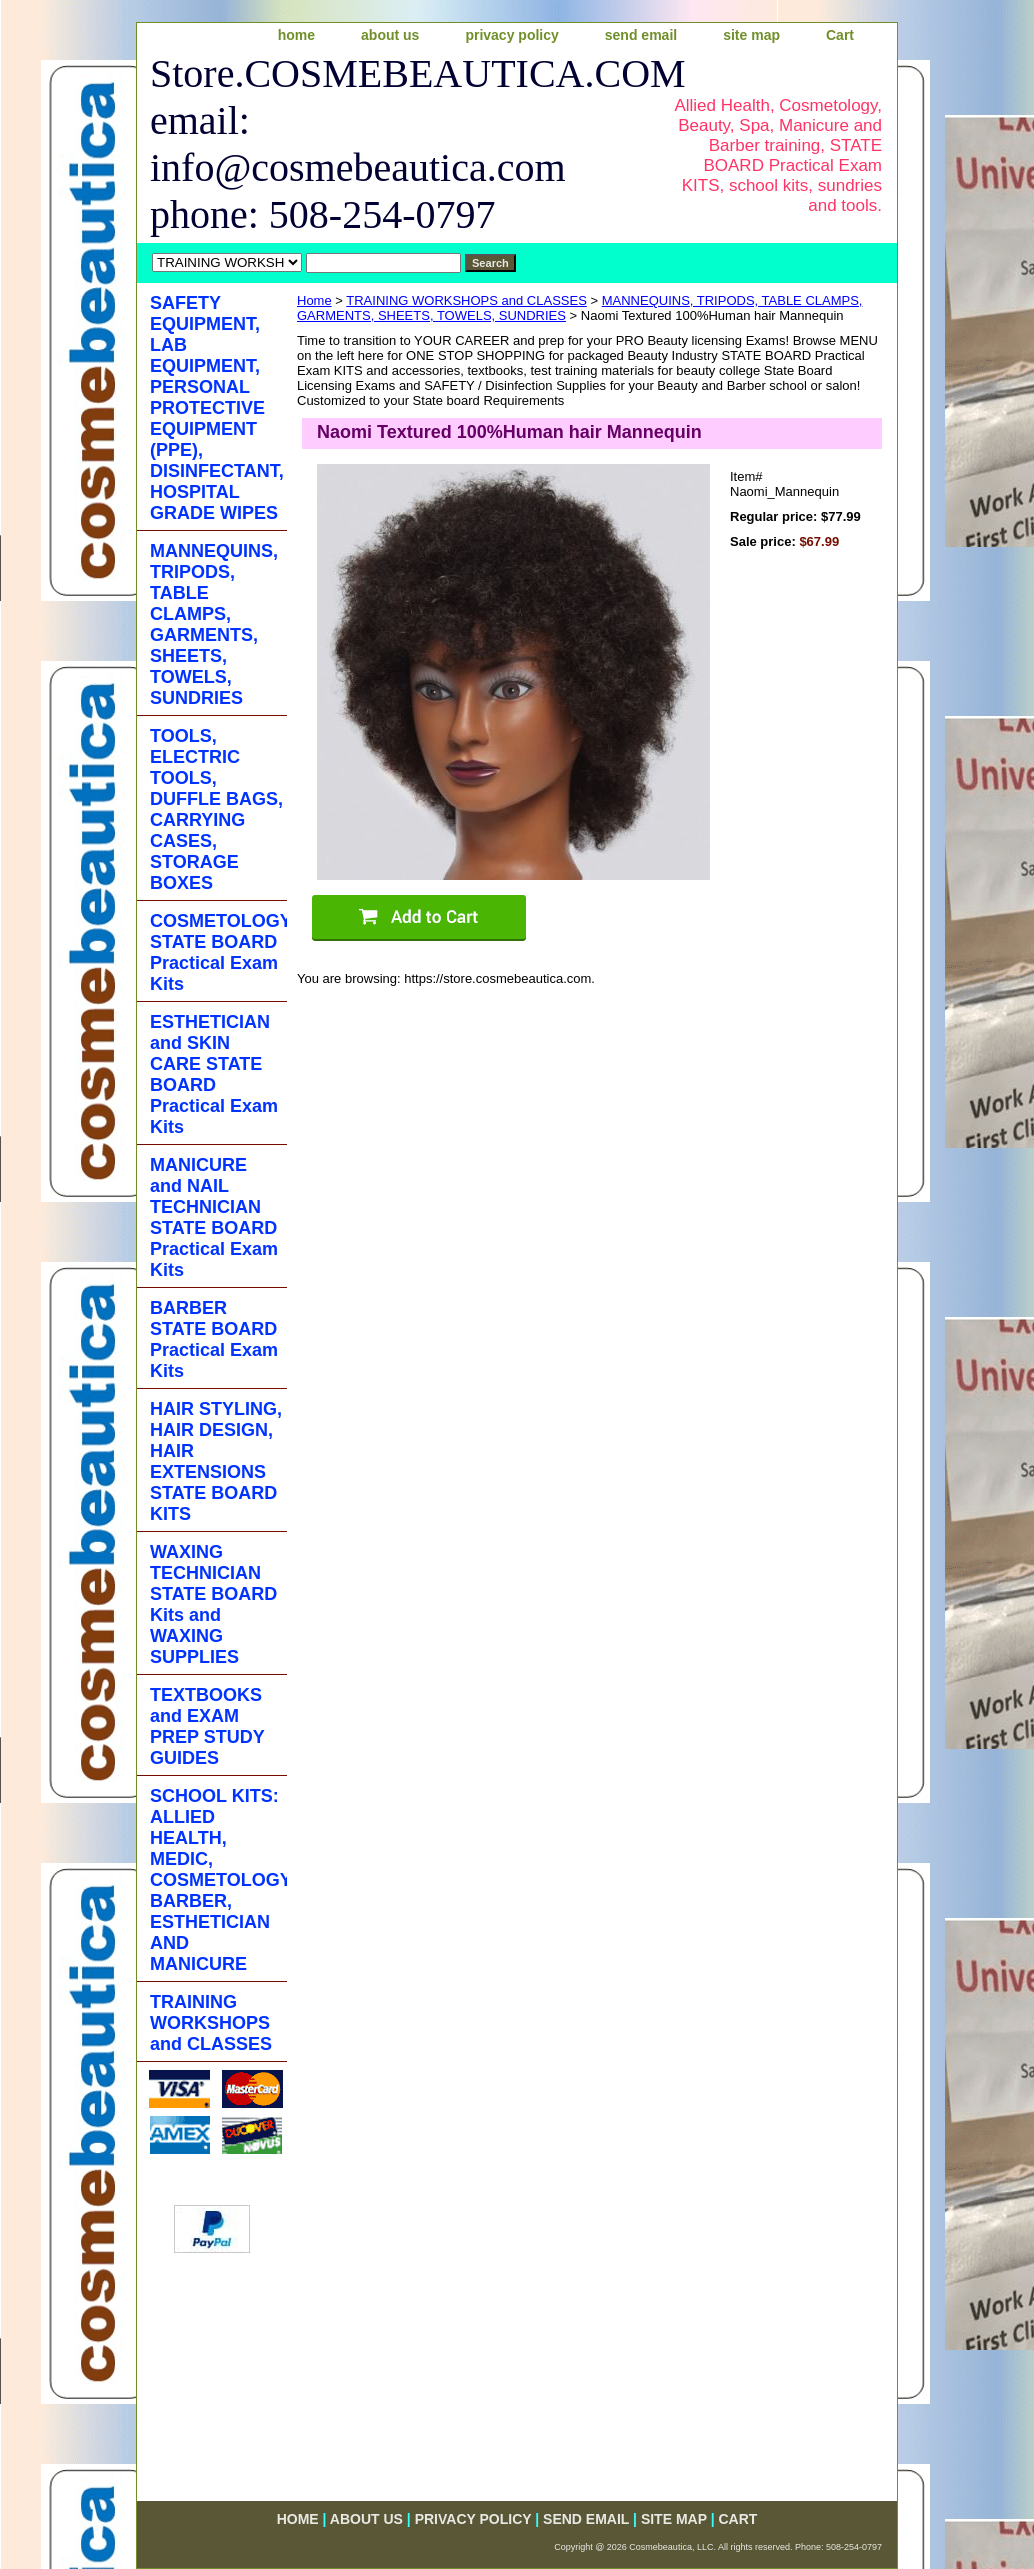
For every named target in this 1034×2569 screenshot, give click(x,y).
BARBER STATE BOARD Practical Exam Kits (214, 1339)
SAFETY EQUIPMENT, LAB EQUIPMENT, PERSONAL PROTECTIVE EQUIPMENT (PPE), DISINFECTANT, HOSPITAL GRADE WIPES (217, 408)
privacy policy (511, 35)
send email (641, 35)
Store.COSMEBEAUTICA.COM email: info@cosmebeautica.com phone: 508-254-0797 (393, 144)
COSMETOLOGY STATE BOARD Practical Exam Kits (218, 952)
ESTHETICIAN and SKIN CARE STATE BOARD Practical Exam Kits (214, 1074)
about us (390, 35)
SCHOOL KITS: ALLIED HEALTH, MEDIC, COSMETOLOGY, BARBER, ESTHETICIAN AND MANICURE (218, 1880)
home (296, 35)
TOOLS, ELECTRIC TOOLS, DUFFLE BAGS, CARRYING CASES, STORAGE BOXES (216, 809)
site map (751, 35)
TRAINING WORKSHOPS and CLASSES (466, 300)
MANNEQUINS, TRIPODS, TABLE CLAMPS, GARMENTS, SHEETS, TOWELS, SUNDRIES (214, 624)
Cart (840, 35)
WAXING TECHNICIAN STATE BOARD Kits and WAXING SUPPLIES (213, 1604)
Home (314, 300)
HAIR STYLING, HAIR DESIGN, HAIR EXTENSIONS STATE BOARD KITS (216, 1461)
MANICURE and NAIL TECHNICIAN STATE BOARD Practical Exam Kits (214, 1217)
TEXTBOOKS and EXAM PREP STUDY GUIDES (207, 1726)
